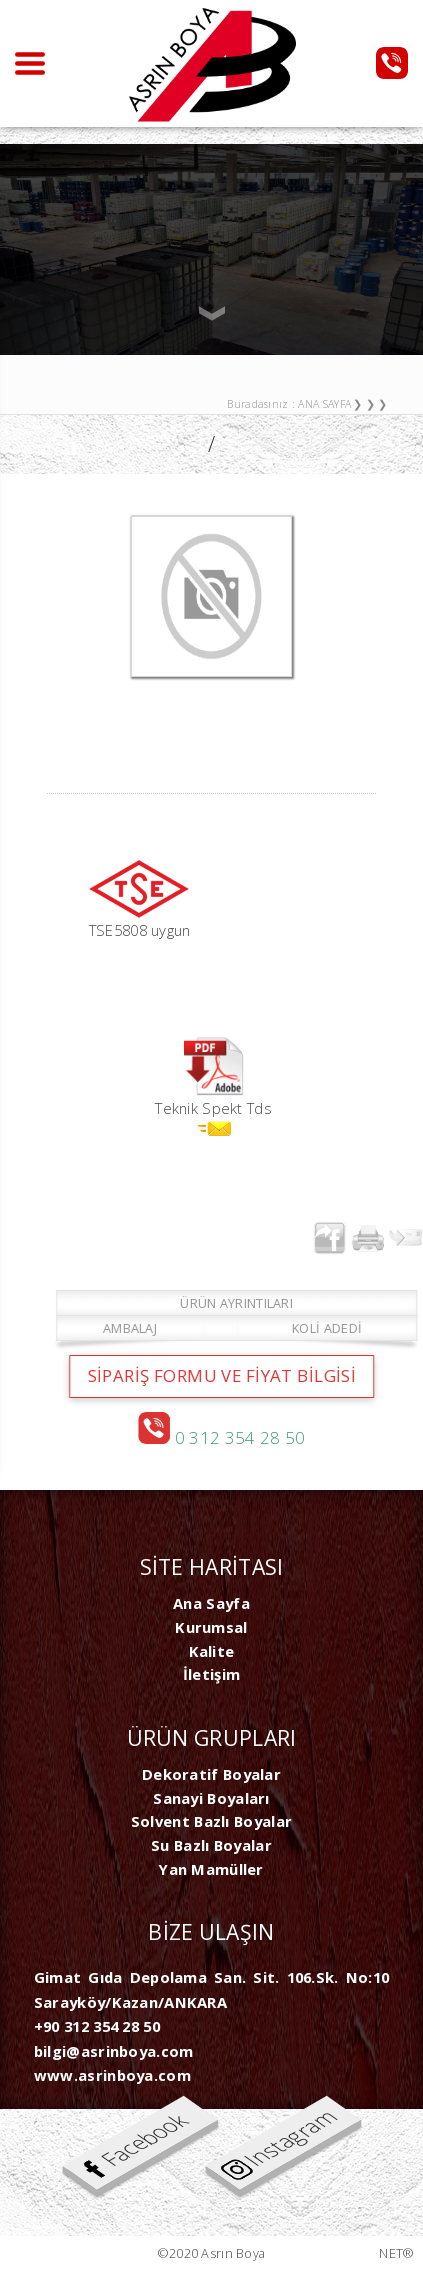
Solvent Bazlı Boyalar (211, 1821)
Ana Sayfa (211, 1603)
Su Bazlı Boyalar (211, 1845)
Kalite (212, 1651)
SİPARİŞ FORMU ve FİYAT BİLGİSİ (235, 1375)
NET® (396, 2253)
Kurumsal (211, 1627)
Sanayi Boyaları (211, 1798)
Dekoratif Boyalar (211, 1774)
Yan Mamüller (211, 1869)
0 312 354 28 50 (235, 1437)
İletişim (211, 1674)
